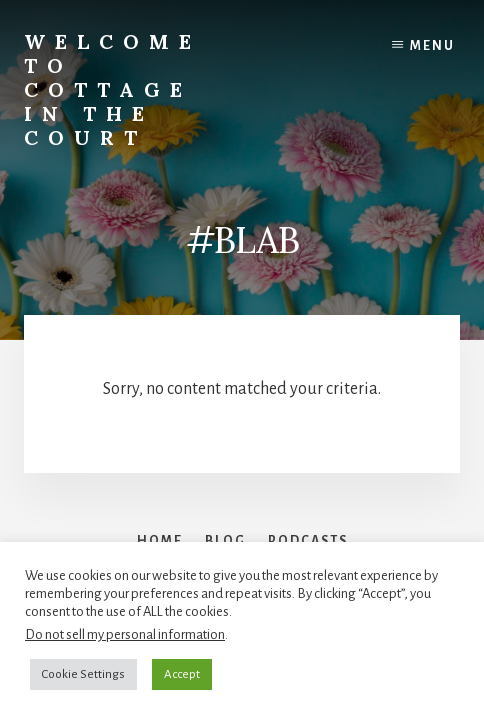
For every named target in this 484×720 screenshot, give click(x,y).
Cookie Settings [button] (83, 674)
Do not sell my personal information (125, 634)
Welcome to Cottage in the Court (112, 89)
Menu (432, 46)
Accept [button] (182, 674)
